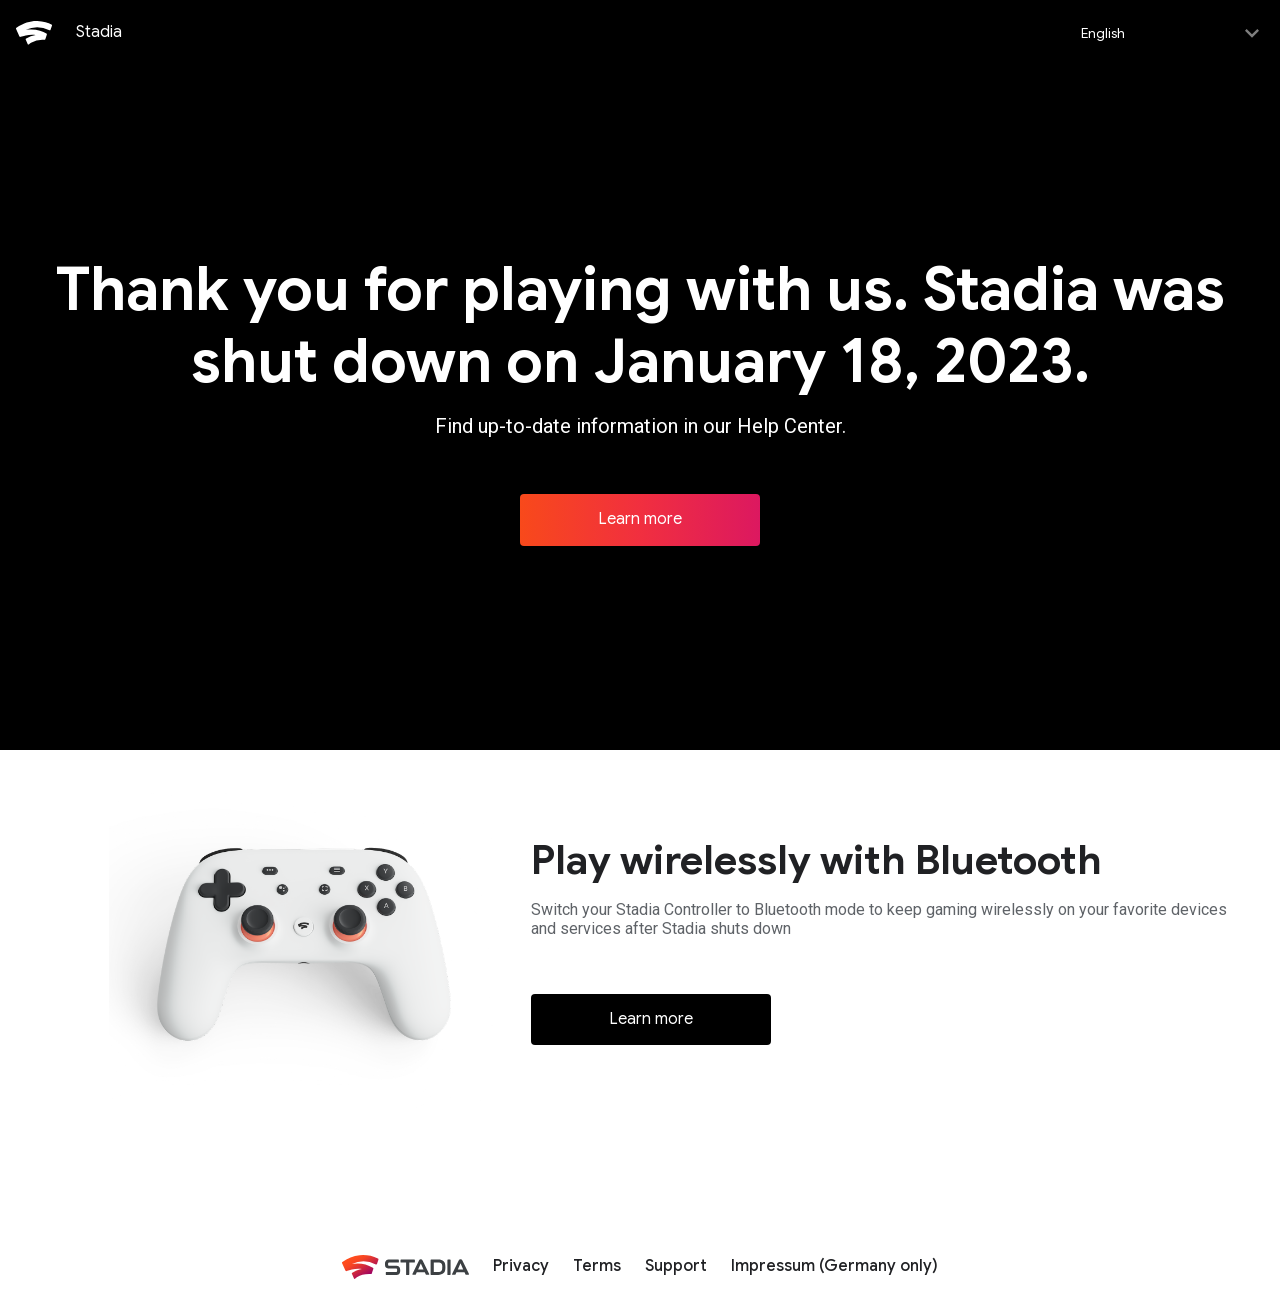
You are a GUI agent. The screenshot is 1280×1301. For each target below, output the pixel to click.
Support (676, 1264)
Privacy (521, 1264)
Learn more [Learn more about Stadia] (640, 517)
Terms (597, 1264)
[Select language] (1168, 32)
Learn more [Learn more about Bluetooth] (651, 1017)
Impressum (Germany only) (834, 1264)
